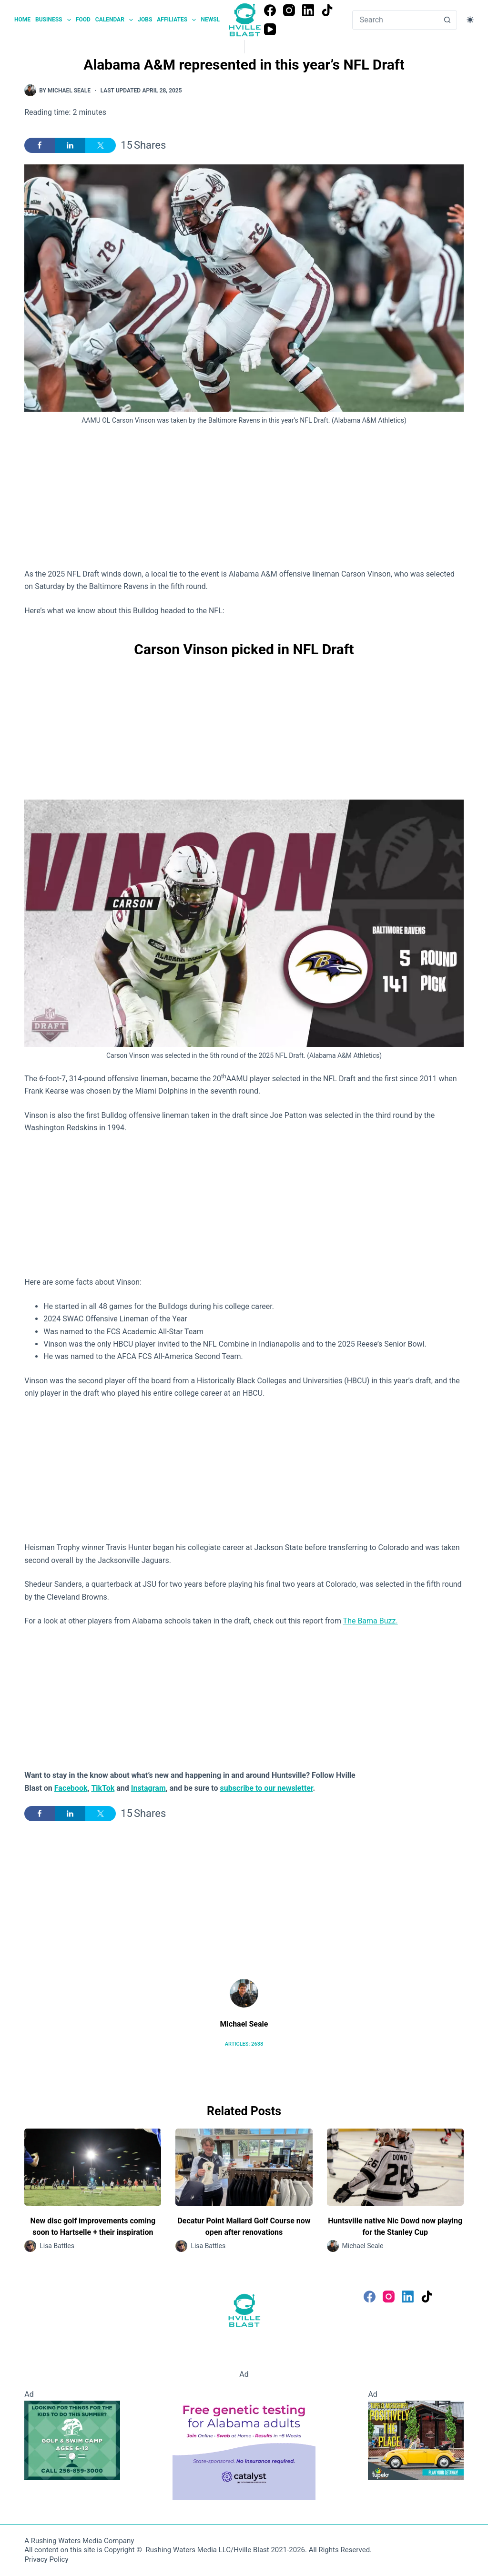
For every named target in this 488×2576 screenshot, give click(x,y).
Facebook (71, 1788)
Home (22, 19)
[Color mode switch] (470, 19)
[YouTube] (270, 29)
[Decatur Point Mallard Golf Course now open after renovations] (243, 2167)
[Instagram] (289, 10)
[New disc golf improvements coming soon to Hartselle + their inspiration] (92, 2167)
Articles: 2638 (244, 2044)
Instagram (148, 1788)
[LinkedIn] (308, 10)
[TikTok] (327, 10)
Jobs (145, 19)
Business (54, 20)
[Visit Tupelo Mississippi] (415, 2439)
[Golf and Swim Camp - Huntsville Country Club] (72, 2439)
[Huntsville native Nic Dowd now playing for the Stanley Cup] (395, 2167)
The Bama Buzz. (370, 1620)
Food (83, 19)
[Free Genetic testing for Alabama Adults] (244, 2439)
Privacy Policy (46, 2559)
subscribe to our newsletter (266, 1788)
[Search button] (447, 20)
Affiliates (177, 20)
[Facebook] (270, 10)
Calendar (115, 20)
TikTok (102, 1788)
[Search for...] (395, 20)
